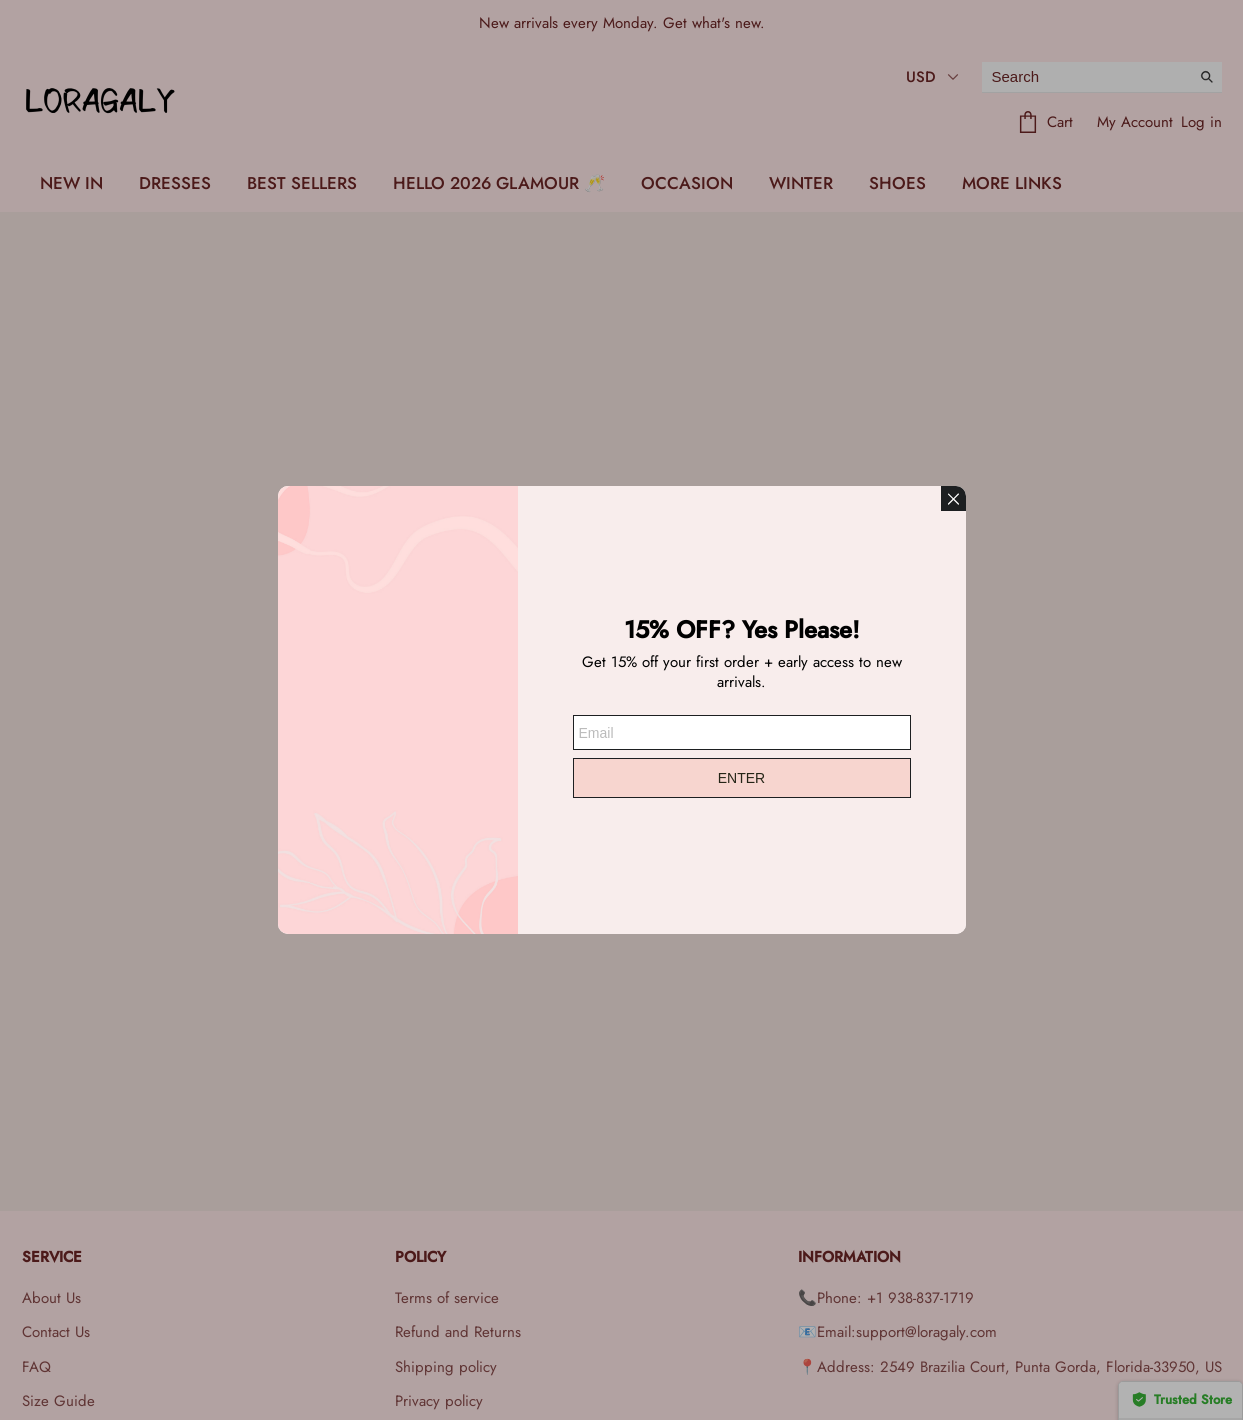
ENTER (741, 778)
